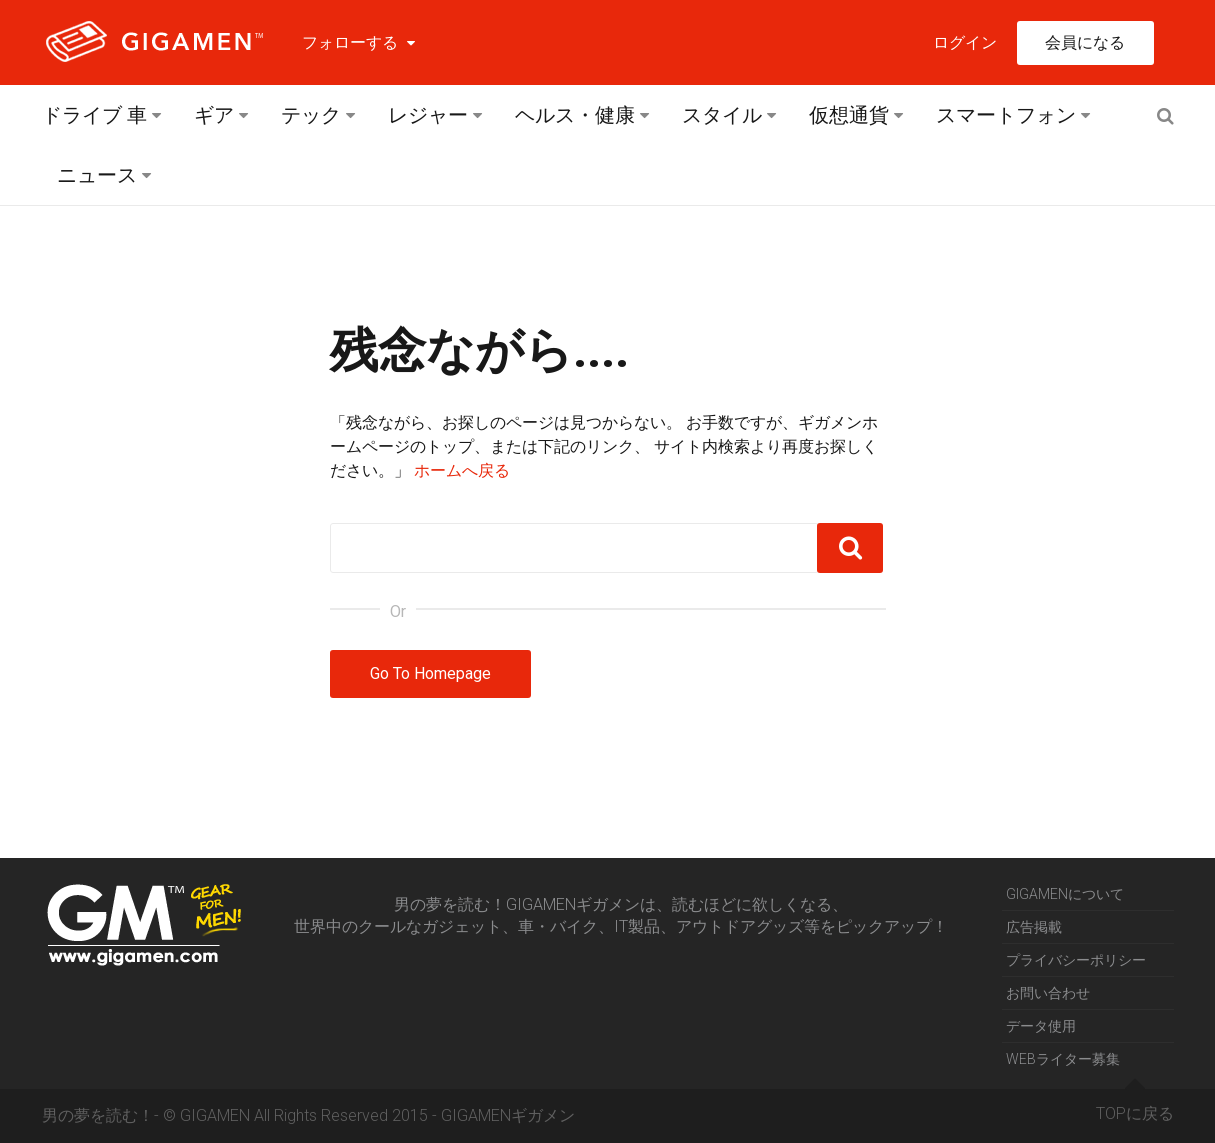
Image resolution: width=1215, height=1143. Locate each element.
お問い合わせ (1048, 993)
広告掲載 (1034, 927)
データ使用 (1041, 1026)
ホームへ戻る (462, 470)
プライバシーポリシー (1076, 960)
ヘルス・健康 (575, 115)
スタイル (722, 115)
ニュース (97, 175)
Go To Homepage (430, 673)
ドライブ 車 (94, 115)
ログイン (965, 42)
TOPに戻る (1135, 1106)
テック (311, 115)
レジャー (428, 115)
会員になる (1085, 42)
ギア (214, 115)
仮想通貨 (849, 115)
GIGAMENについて (1065, 894)
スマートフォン (1006, 115)
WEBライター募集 (1063, 1059)
